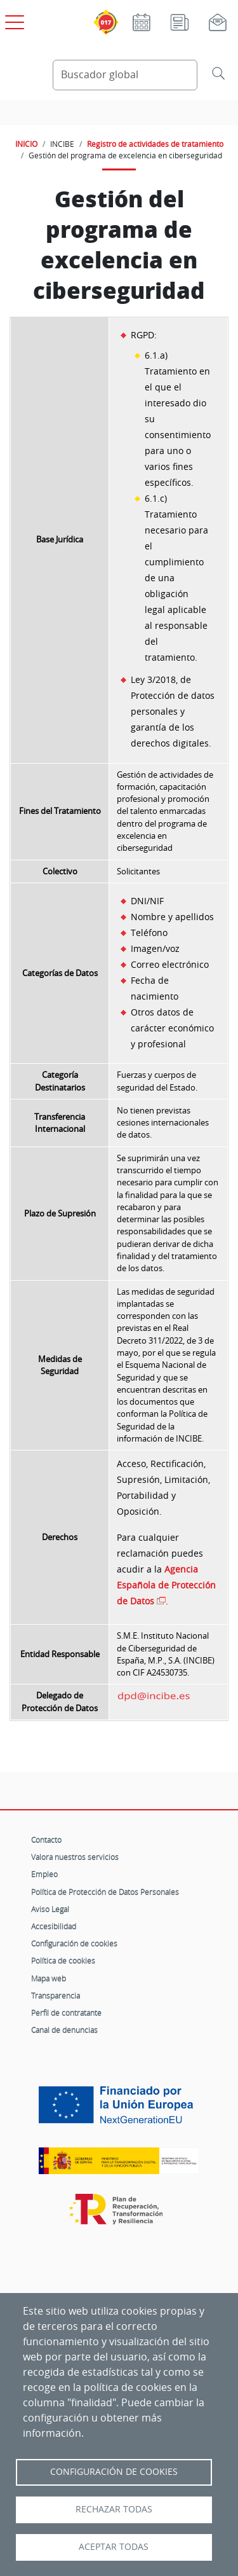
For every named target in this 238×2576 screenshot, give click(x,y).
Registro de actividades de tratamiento (155, 144)
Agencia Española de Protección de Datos (166, 1585)
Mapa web (48, 1978)
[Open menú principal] (12, 20)
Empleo (44, 1874)
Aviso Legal (50, 1909)
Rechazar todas (114, 2509)
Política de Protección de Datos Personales (105, 1892)
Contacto (46, 1840)
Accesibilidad (53, 1926)
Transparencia (55, 1995)
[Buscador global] (125, 75)
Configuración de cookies (74, 1943)
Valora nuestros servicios (75, 1857)
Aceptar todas (114, 2546)
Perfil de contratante (66, 2013)
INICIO (26, 144)
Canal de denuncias (64, 2030)
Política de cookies (63, 1960)
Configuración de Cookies (114, 2471)
